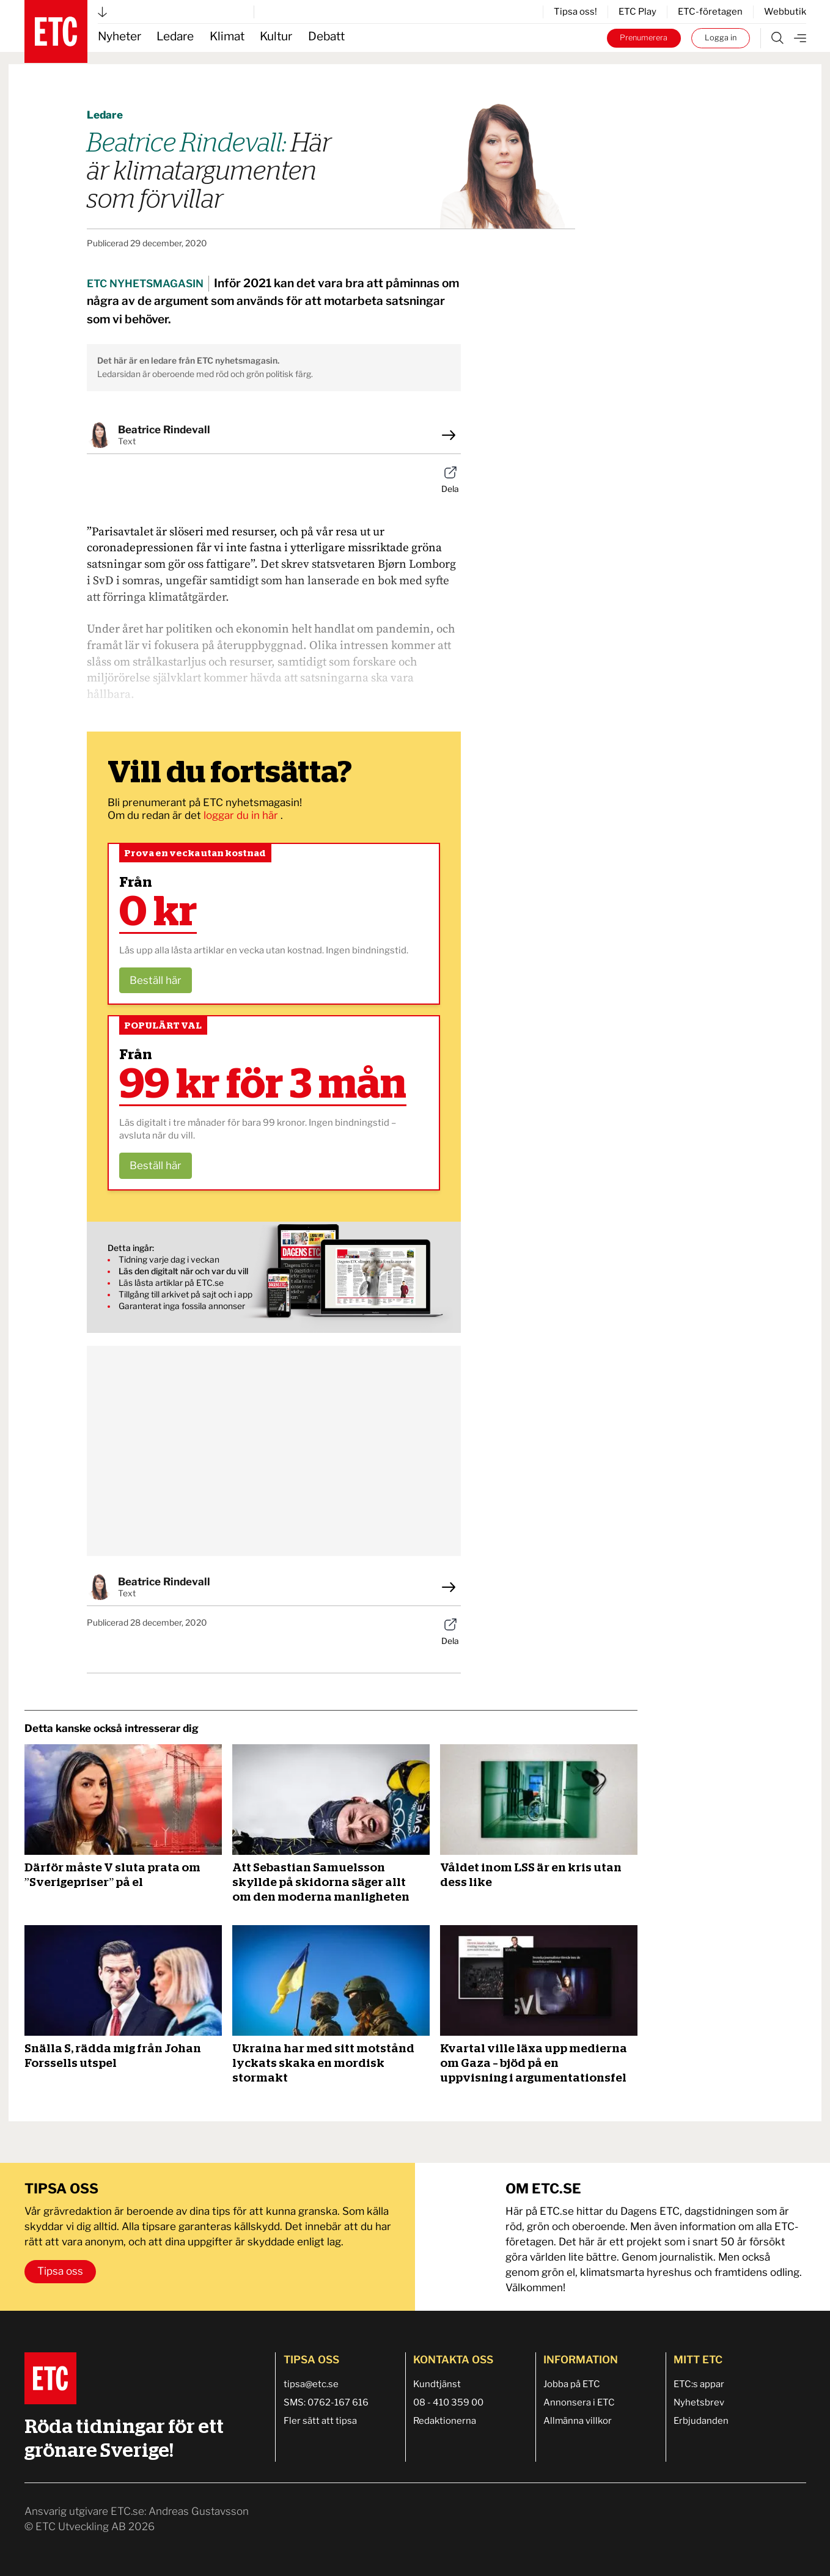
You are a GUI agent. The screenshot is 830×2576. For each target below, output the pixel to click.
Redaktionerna (444, 2420)
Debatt (326, 36)
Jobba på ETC (571, 2384)
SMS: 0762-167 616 (326, 2402)
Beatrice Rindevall (164, 430)
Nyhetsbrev (699, 2402)
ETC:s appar (699, 2384)
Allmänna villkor (577, 2420)
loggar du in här (242, 815)
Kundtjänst (437, 2384)
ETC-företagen (710, 11)
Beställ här (156, 980)
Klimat (227, 36)
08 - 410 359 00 (448, 2402)
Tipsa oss (60, 2271)
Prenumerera (643, 37)
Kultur (276, 36)
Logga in (720, 37)
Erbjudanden (701, 2420)
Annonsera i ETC (579, 2402)
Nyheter (119, 36)
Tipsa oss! (575, 11)
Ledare (175, 36)
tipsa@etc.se (311, 2384)
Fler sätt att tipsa (320, 2420)
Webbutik (785, 11)
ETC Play (637, 11)
